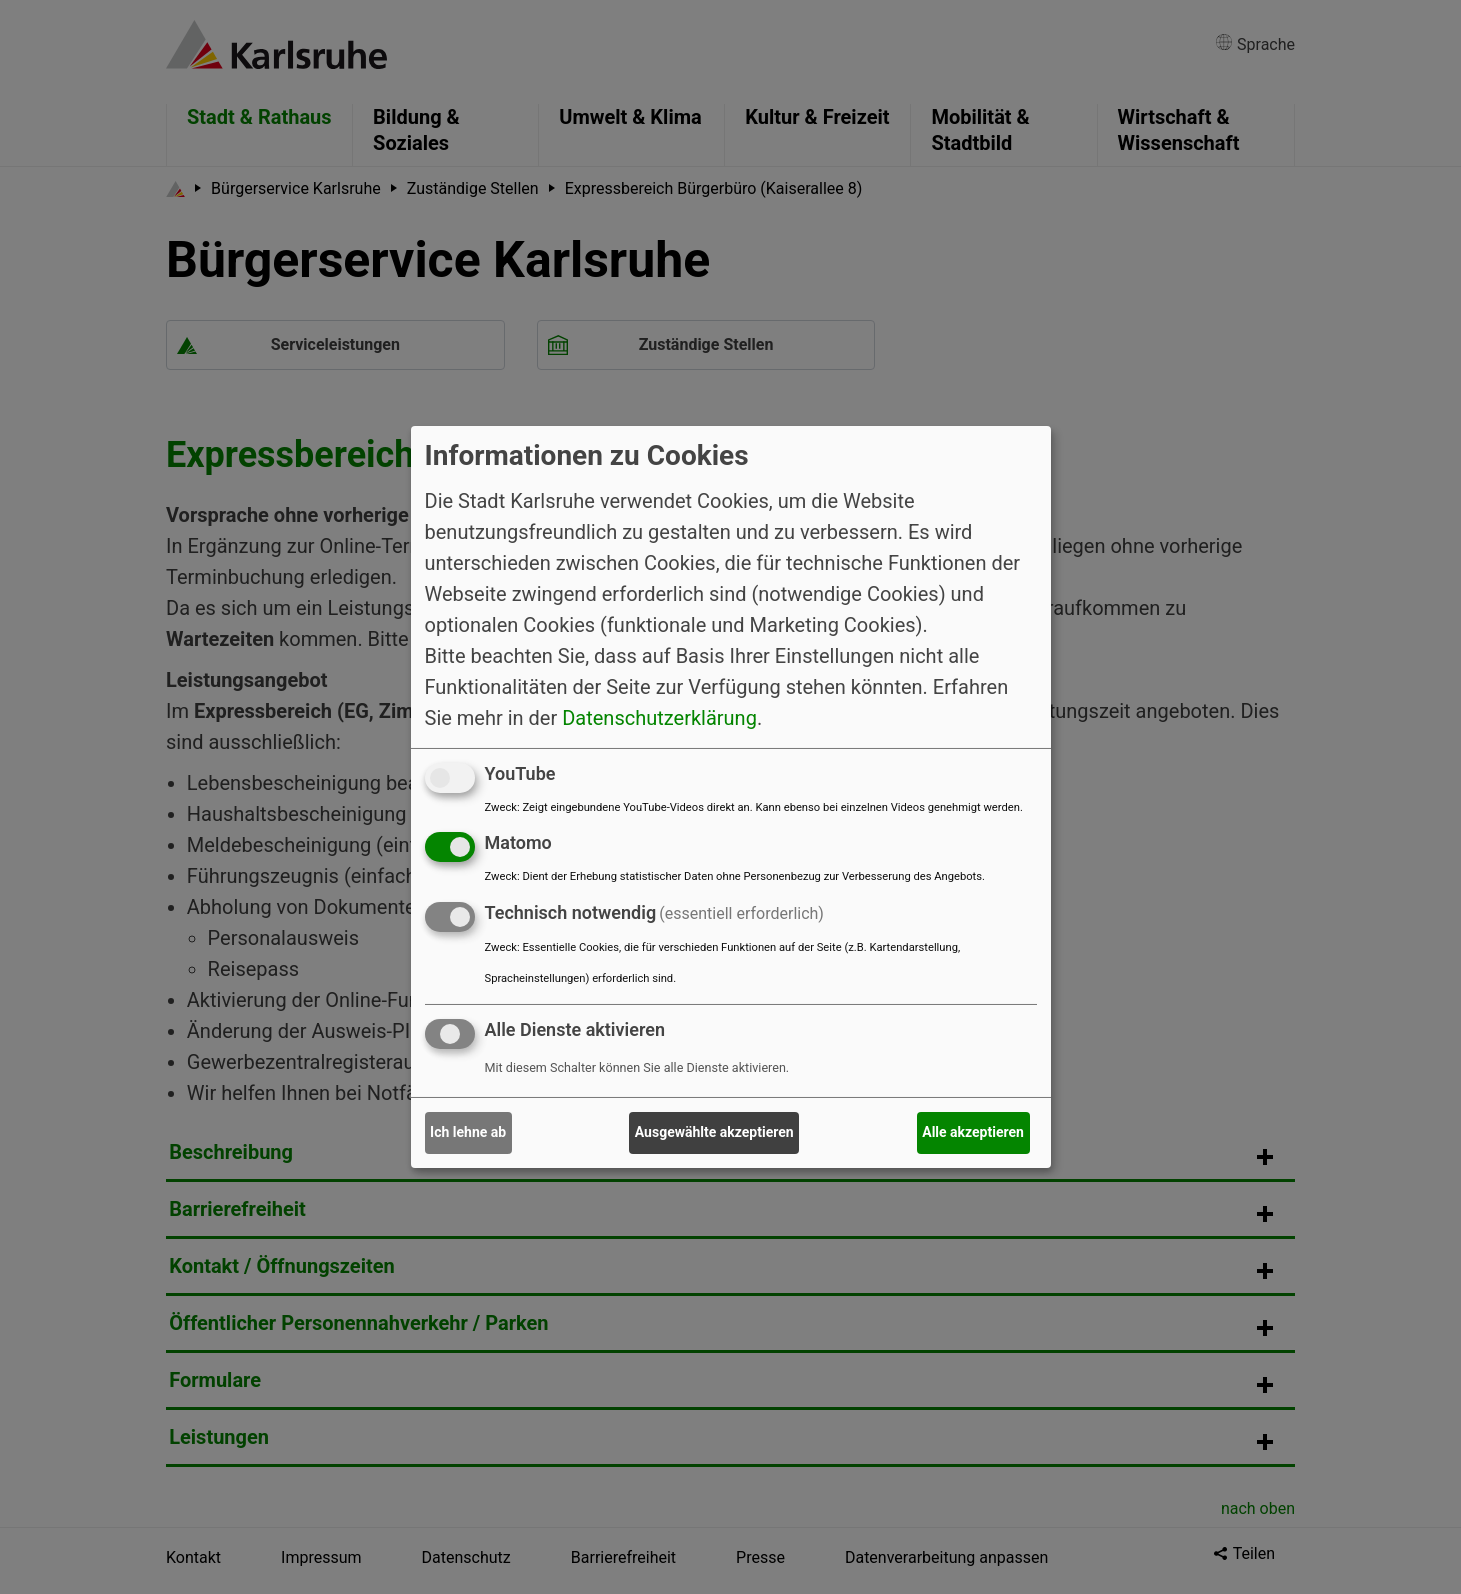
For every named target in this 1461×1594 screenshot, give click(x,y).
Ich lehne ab (468, 1132)
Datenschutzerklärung (659, 717)
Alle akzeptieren (973, 1132)
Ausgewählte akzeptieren (714, 1132)
